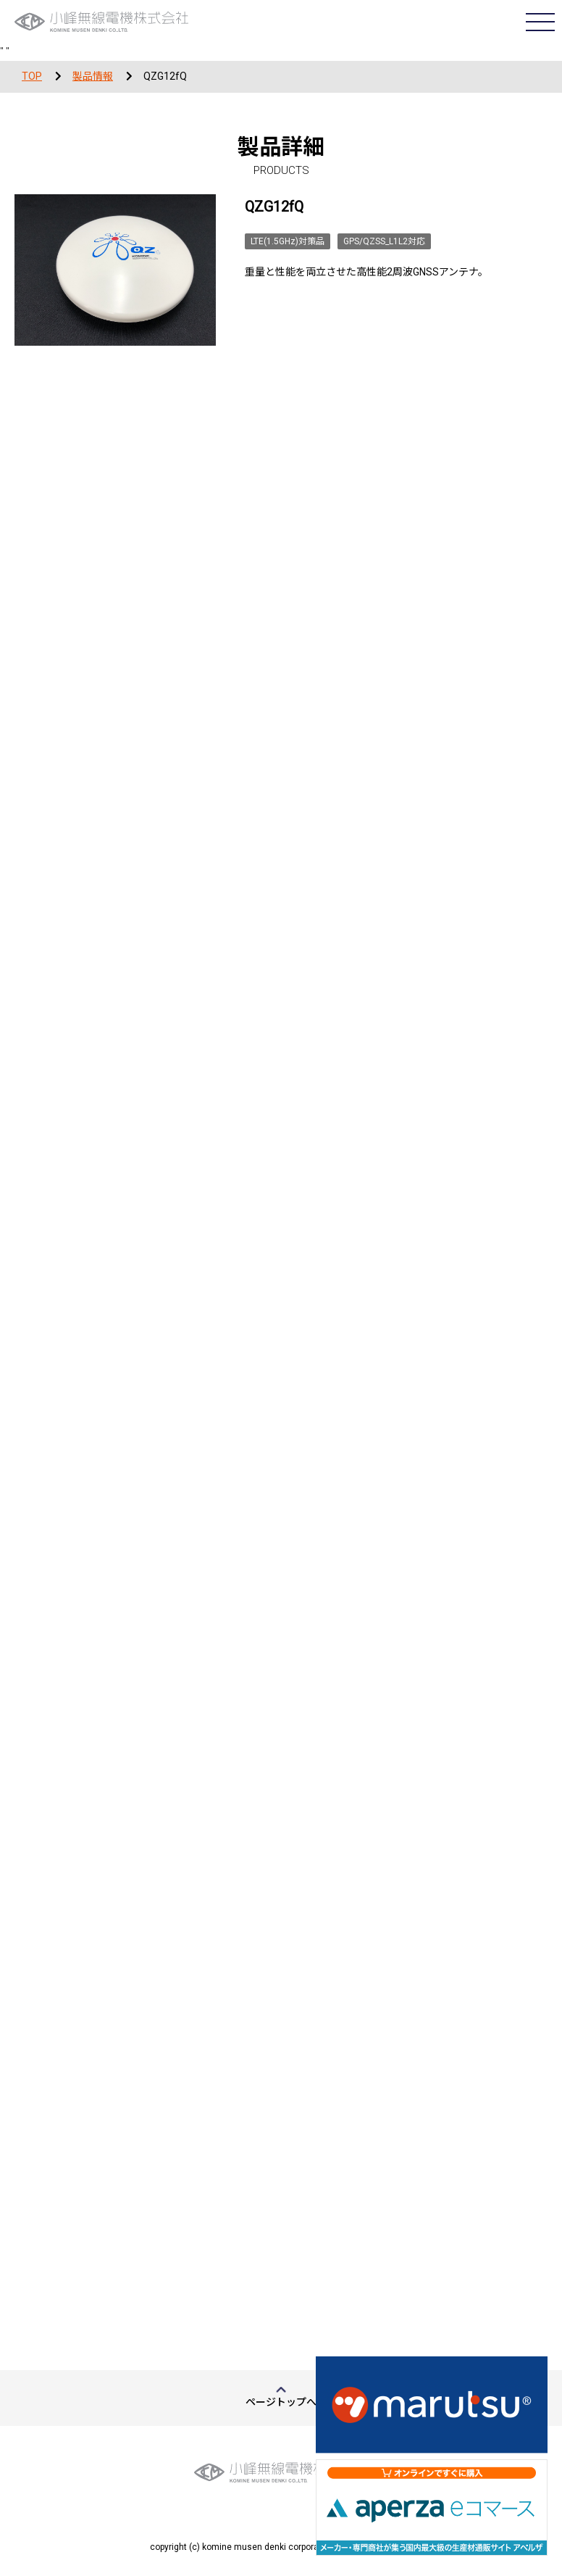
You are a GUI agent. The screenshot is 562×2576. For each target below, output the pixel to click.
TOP (32, 76)
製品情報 (92, 76)
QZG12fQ (165, 76)
